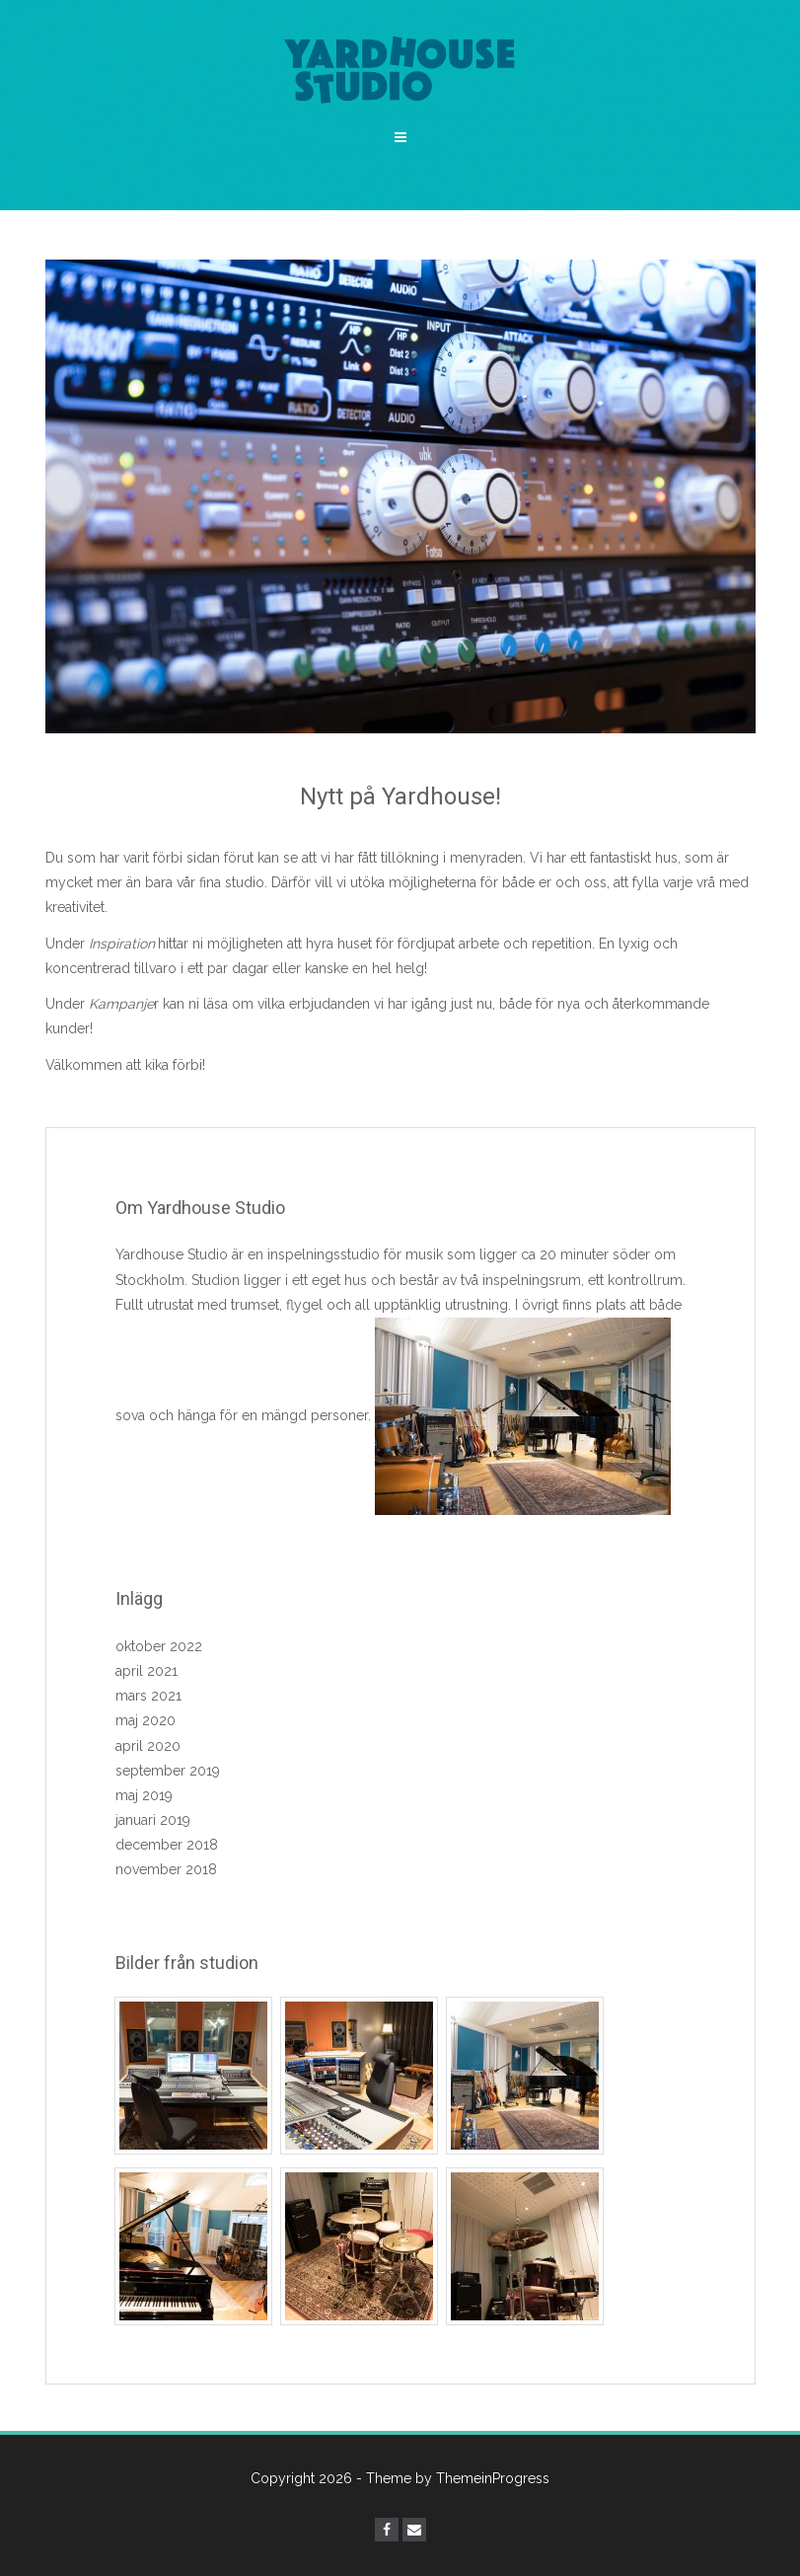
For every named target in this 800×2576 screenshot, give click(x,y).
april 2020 (148, 1746)
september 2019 (167, 1771)
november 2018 (166, 1869)
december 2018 (166, 1845)
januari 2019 (152, 1820)
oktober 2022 (158, 1646)
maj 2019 (144, 1795)
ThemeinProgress (492, 2478)
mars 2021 (148, 1696)
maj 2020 (145, 1720)
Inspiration (122, 943)
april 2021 (146, 1671)
